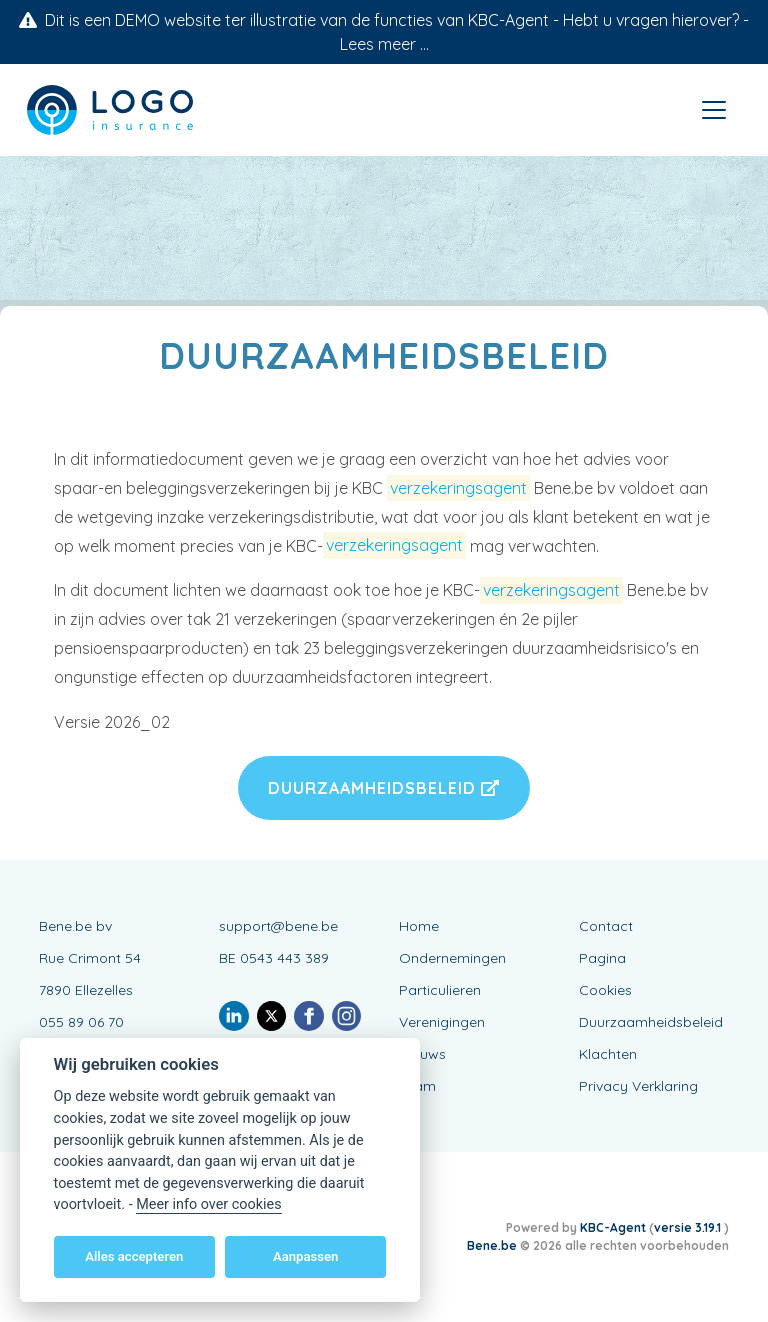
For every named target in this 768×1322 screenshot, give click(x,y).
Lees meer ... (384, 44)
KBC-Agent (613, 1227)
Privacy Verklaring (638, 1086)
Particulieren (440, 990)
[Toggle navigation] (714, 110)
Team (417, 1086)
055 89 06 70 (81, 1022)
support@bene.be (278, 926)
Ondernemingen (452, 958)
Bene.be (492, 1245)
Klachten (608, 1054)
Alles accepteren (134, 1256)
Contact (606, 926)
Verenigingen (442, 1022)
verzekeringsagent (458, 488)
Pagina (602, 958)
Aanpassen (305, 1256)
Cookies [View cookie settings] (605, 990)
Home (419, 926)
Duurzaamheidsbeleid (384, 788)
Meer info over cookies (208, 1204)
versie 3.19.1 (689, 1227)
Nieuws (422, 1054)
